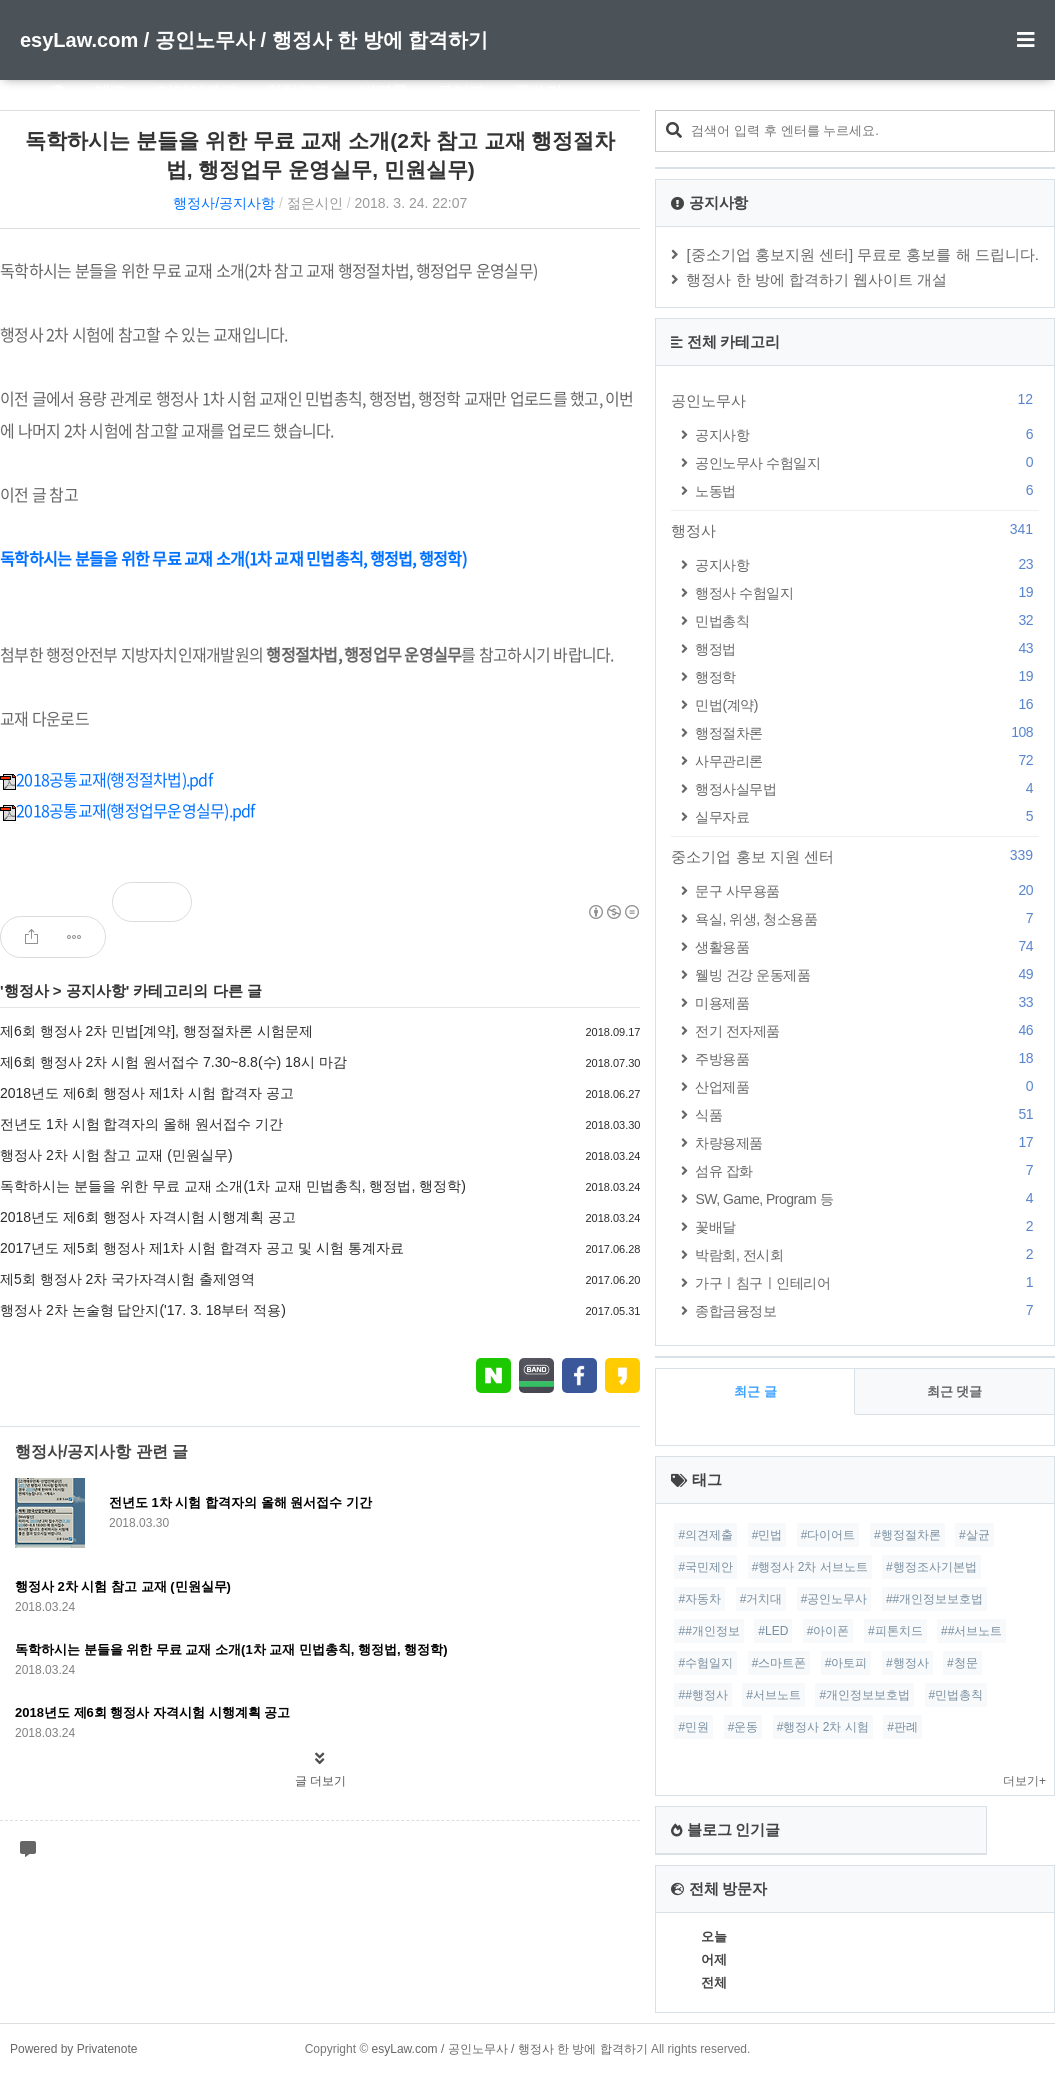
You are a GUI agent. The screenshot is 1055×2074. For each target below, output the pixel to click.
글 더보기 (320, 1781)
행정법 (867, 648)
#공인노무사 (834, 1599)
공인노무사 (855, 400)
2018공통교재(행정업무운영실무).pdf (127, 810)
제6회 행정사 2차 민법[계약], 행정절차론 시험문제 (156, 1031)
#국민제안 (705, 1567)
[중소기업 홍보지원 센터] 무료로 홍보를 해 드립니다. (862, 254)
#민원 (693, 1727)
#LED (773, 1631)
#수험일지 (705, 1663)
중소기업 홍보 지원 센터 (855, 856)
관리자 (461, 91)
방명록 (384, 91)
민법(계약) (867, 704)
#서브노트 (773, 1695)
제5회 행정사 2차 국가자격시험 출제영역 (127, 1279)
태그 (111, 91)
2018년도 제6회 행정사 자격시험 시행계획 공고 (148, 1217)
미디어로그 (197, 91)
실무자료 (867, 816)
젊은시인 (315, 203)
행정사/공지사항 (224, 203)
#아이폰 (828, 1631)
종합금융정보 (867, 1310)
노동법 (867, 490)
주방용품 (867, 1058)
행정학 (867, 676)
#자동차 (699, 1599)
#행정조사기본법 (931, 1567)
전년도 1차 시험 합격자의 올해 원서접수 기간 (141, 1124)
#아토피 (846, 1663)
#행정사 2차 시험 (823, 1727)
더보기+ (1024, 1781)
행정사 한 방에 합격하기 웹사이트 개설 (816, 279)
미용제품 (867, 1002)
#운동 (743, 1727)
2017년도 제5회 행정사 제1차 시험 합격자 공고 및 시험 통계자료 (202, 1248)
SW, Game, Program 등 (867, 1198)
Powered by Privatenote (73, 2049)
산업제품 (867, 1086)
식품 (867, 1114)
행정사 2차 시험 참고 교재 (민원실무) (116, 1155)
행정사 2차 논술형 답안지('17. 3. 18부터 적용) (143, 1310)
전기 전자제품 (867, 1030)
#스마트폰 (779, 1663)
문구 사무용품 (867, 890)
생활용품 (867, 946)
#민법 (767, 1535)
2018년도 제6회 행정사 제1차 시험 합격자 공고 (147, 1093)
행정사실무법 (867, 788)
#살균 (974, 1535)
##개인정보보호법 (934, 1599)
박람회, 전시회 (867, 1254)
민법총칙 (867, 620)
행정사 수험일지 (867, 592)
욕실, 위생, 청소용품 (867, 918)
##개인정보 (708, 1631)
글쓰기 (539, 91)
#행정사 (907, 1663)
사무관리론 (867, 760)
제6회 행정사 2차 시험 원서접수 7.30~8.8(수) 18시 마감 (173, 1062)
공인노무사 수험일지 (867, 462)
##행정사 (702, 1695)
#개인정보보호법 (864, 1695)
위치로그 (298, 91)
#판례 (902, 1727)
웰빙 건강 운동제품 (867, 974)
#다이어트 (828, 1535)
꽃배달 (867, 1226)
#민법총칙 (956, 1695)
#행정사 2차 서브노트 (810, 1567)
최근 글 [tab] (755, 1391)
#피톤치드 (895, 1631)
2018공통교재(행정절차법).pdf (106, 779)
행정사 (26, 990)
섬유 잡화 (867, 1170)
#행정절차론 (907, 1535)
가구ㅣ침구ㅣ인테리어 (867, 1282)
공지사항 (96, 990)
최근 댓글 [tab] (955, 1391)
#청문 (962, 1663)
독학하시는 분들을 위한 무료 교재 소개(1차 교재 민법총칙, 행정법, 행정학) (233, 1186)
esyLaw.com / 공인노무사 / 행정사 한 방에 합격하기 (254, 40)
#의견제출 (705, 1535)
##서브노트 (971, 1631)
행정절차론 (867, 732)
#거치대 (761, 1599)
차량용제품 (867, 1142)
